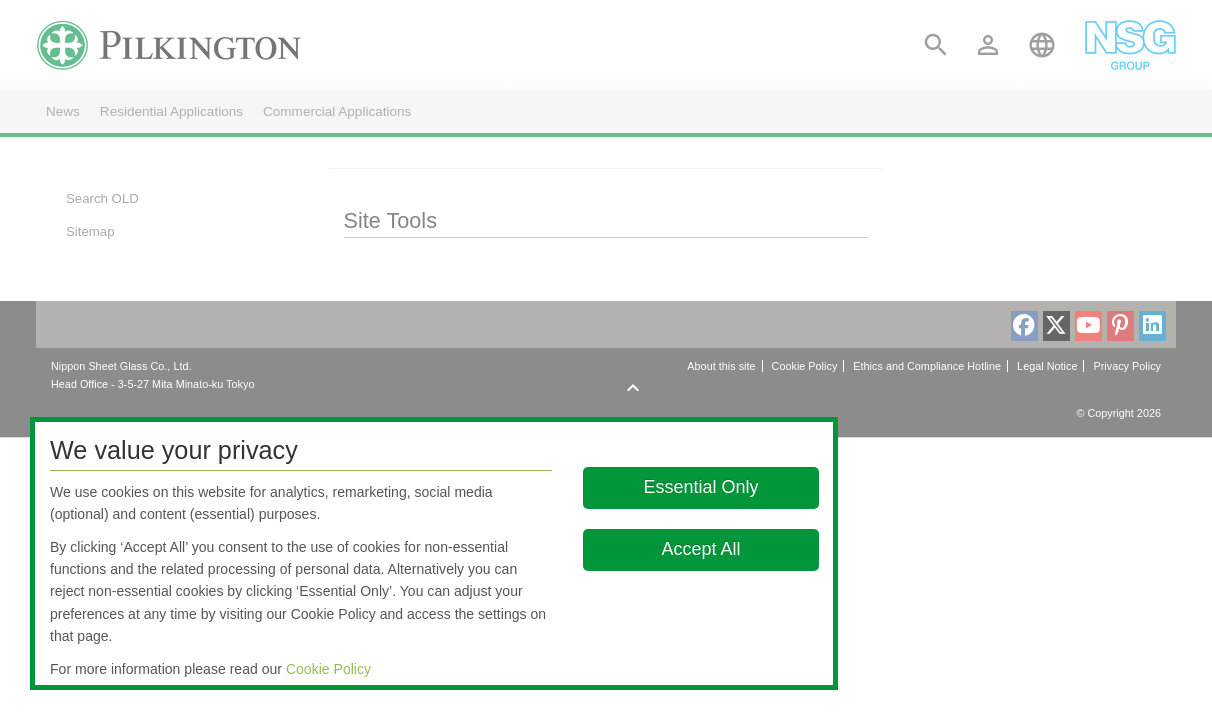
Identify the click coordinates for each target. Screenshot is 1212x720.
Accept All (700, 549)
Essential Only (700, 487)
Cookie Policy (328, 669)
